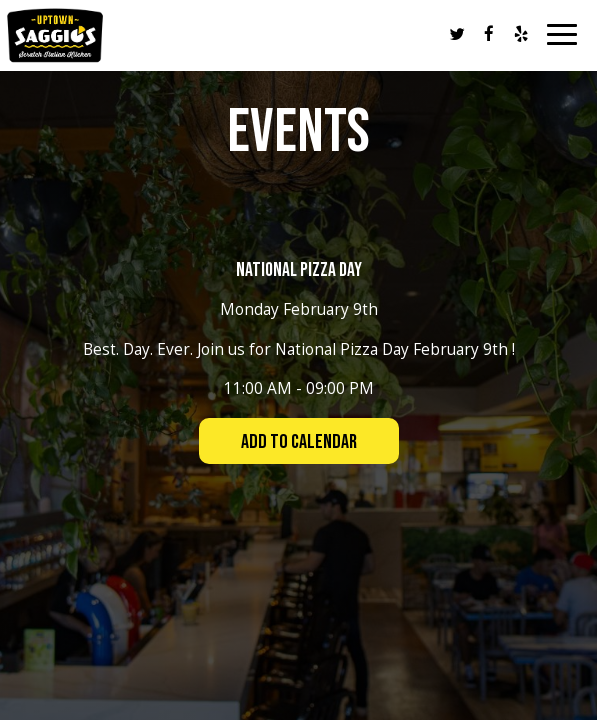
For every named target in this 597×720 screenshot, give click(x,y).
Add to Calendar (299, 442)
